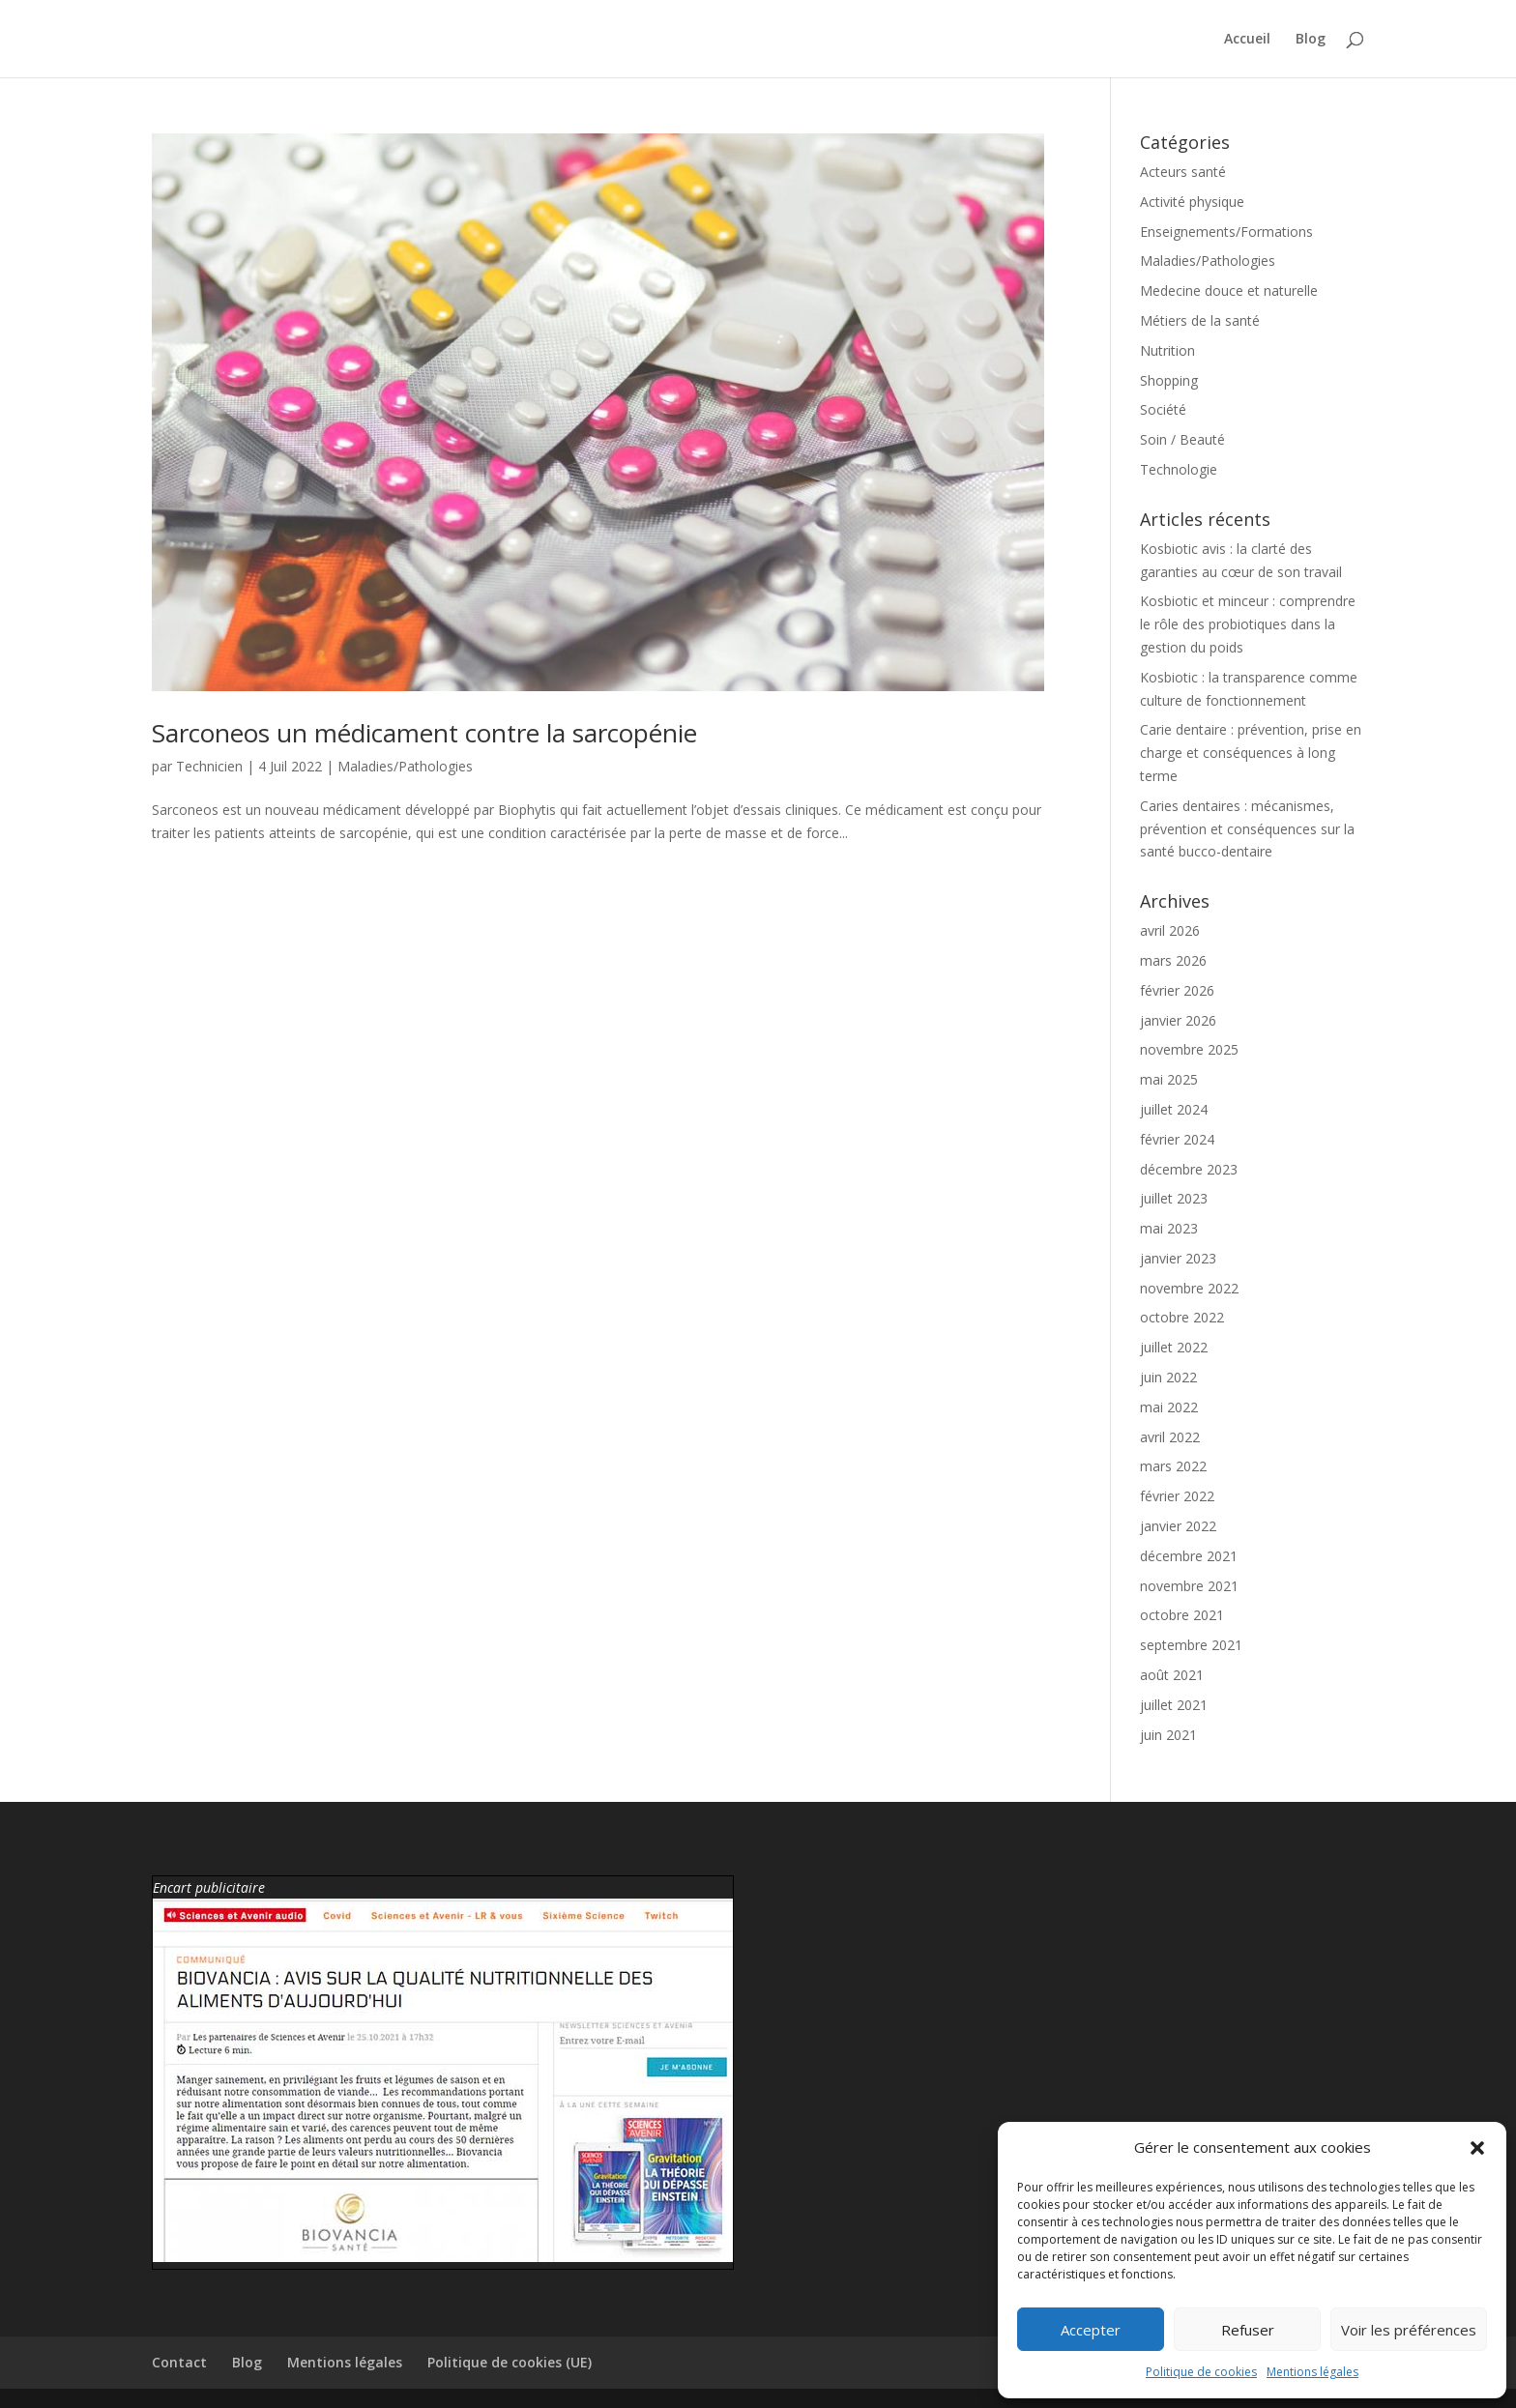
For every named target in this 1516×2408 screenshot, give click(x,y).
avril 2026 (1170, 930)
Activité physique (1192, 201)
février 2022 (1177, 1496)
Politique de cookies (1201, 2372)
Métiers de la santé (1200, 320)
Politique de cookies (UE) (509, 2362)
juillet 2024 (1174, 1109)
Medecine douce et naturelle (1229, 290)
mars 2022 (1173, 1466)
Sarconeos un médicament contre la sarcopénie (424, 732)
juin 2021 (1168, 1735)
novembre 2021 (1189, 1586)
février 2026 (1177, 990)
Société (1163, 409)
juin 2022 (1168, 1377)
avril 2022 (1170, 1437)
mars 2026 (1173, 960)
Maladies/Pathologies (405, 766)
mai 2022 (1169, 1407)
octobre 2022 (1182, 1317)
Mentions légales (1312, 2372)
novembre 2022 (1189, 1288)
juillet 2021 (1174, 1705)
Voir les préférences (1408, 2329)
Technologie (1178, 469)
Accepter (1091, 2329)
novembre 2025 (1189, 1049)
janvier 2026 (1178, 1020)
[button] (1477, 2148)
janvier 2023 (1178, 1258)
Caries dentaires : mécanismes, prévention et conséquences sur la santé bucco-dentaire (1247, 829)
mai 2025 (1169, 1079)
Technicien (209, 766)
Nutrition (1167, 350)
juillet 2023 (1174, 1198)
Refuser (1247, 2329)
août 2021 (1172, 1675)
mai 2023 (1169, 1228)
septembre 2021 (1191, 1645)
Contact (179, 2362)
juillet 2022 (1174, 1347)
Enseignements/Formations (1226, 231)
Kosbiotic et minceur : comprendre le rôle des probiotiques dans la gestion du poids (1248, 624)
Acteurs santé (1183, 171)
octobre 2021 (1182, 1615)
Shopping (1169, 380)
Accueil (1247, 39)
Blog (1311, 39)
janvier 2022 (1178, 1526)
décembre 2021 (1189, 1556)
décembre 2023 (1189, 1169)
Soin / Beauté (1182, 439)
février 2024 (1177, 1139)
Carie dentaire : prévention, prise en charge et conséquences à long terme (1250, 752)
